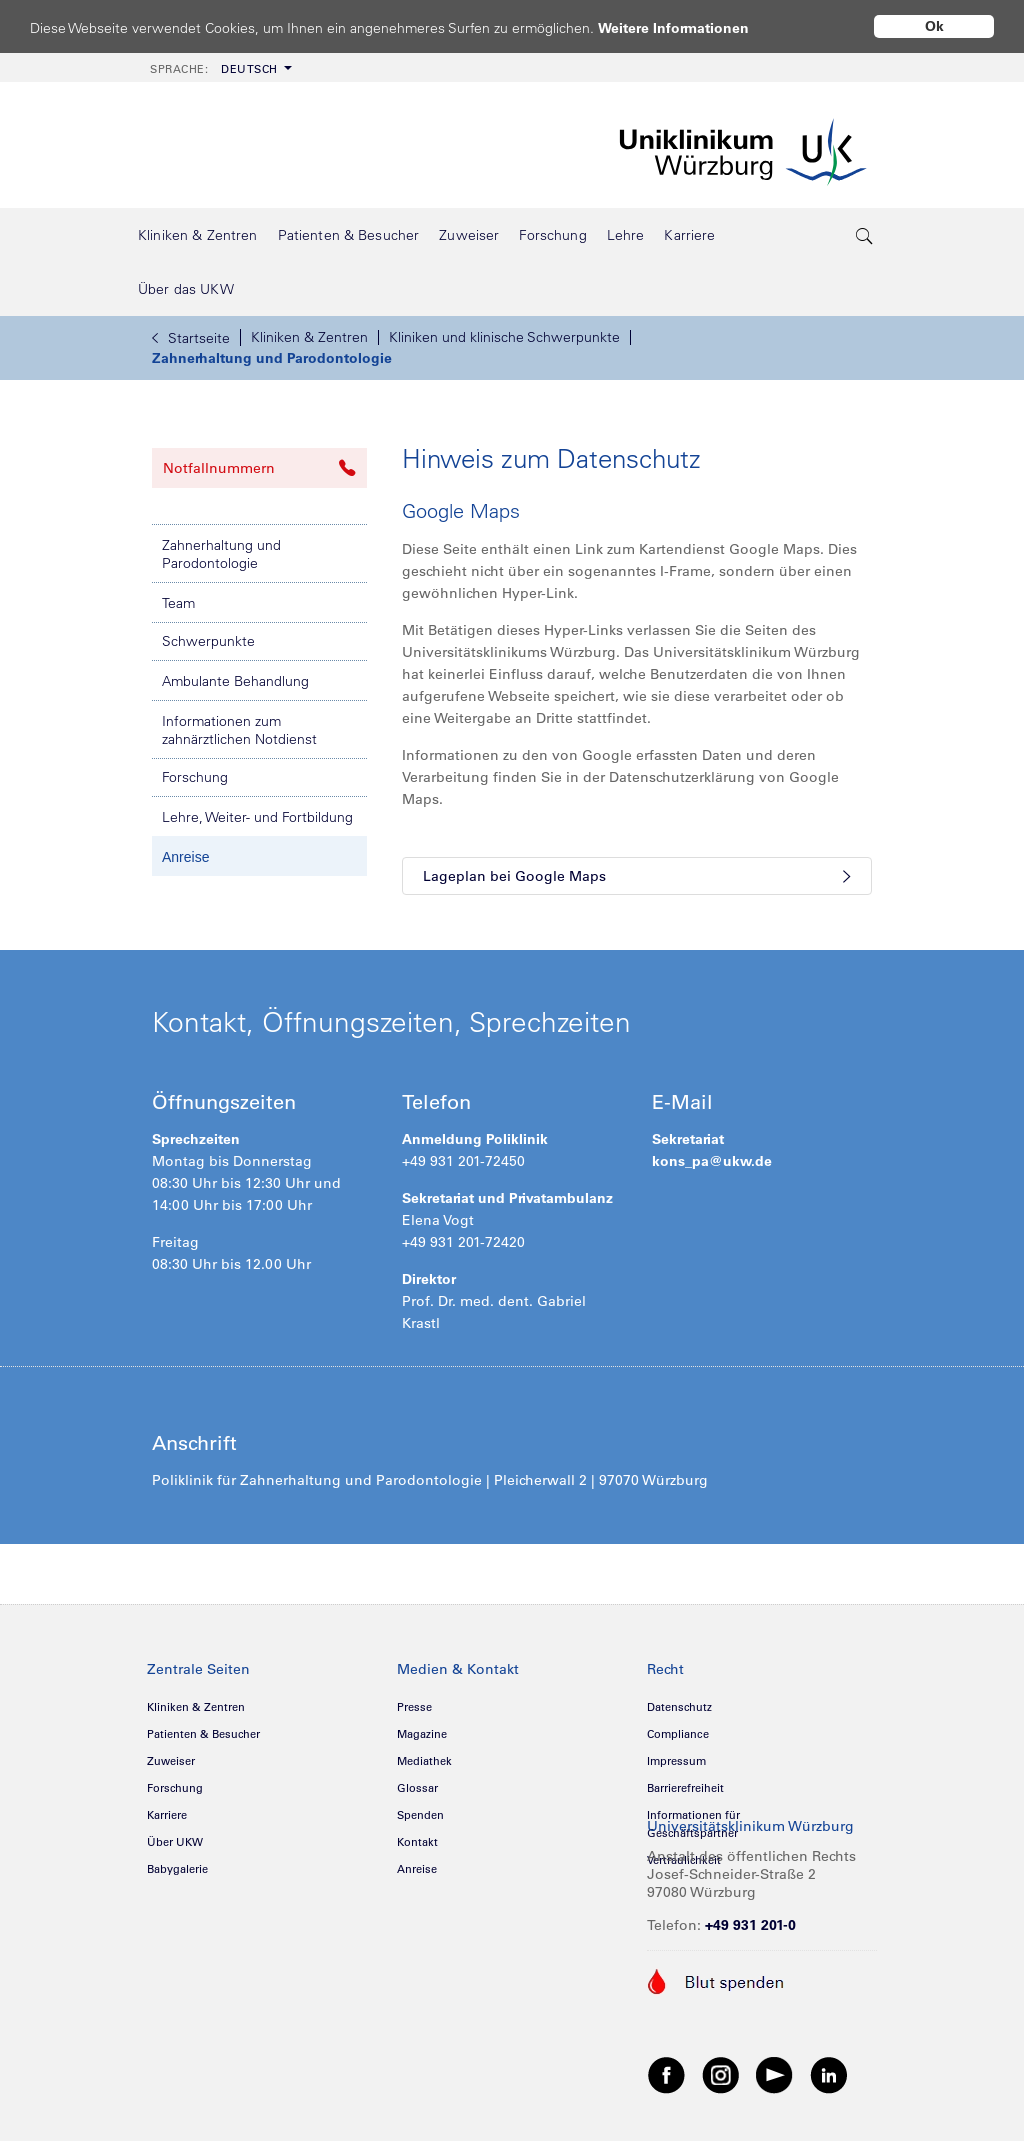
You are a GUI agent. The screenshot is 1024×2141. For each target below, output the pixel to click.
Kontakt (417, 1842)
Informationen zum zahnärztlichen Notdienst (239, 730)
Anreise (185, 857)
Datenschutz (679, 1707)
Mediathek (424, 1761)
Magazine (422, 1734)
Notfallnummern (259, 468)
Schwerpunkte (208, 641)
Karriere (167, 1815)
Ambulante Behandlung (235, 681)
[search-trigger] (865, 235)
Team (178, 603)
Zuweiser (171, 1761)
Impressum (676, 1761)
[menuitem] (219, 67)
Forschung (195, 777)
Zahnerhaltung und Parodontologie (272, 358)
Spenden (420, 1815)
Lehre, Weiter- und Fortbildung (257, 817)
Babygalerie (177, 1869)
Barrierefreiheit (685, 1788)
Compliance (678, 1734)
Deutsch (214, 69)
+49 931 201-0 (750, 1925)
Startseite (191, 338)
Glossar (417, 1788)
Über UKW (175, 1842)
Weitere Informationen (692, 27)
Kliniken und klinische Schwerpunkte (504, 337)
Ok (934, 26)
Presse (414, 1707)
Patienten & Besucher (203, 1734)
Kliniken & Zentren (309, 337)
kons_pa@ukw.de (712, 1161)
